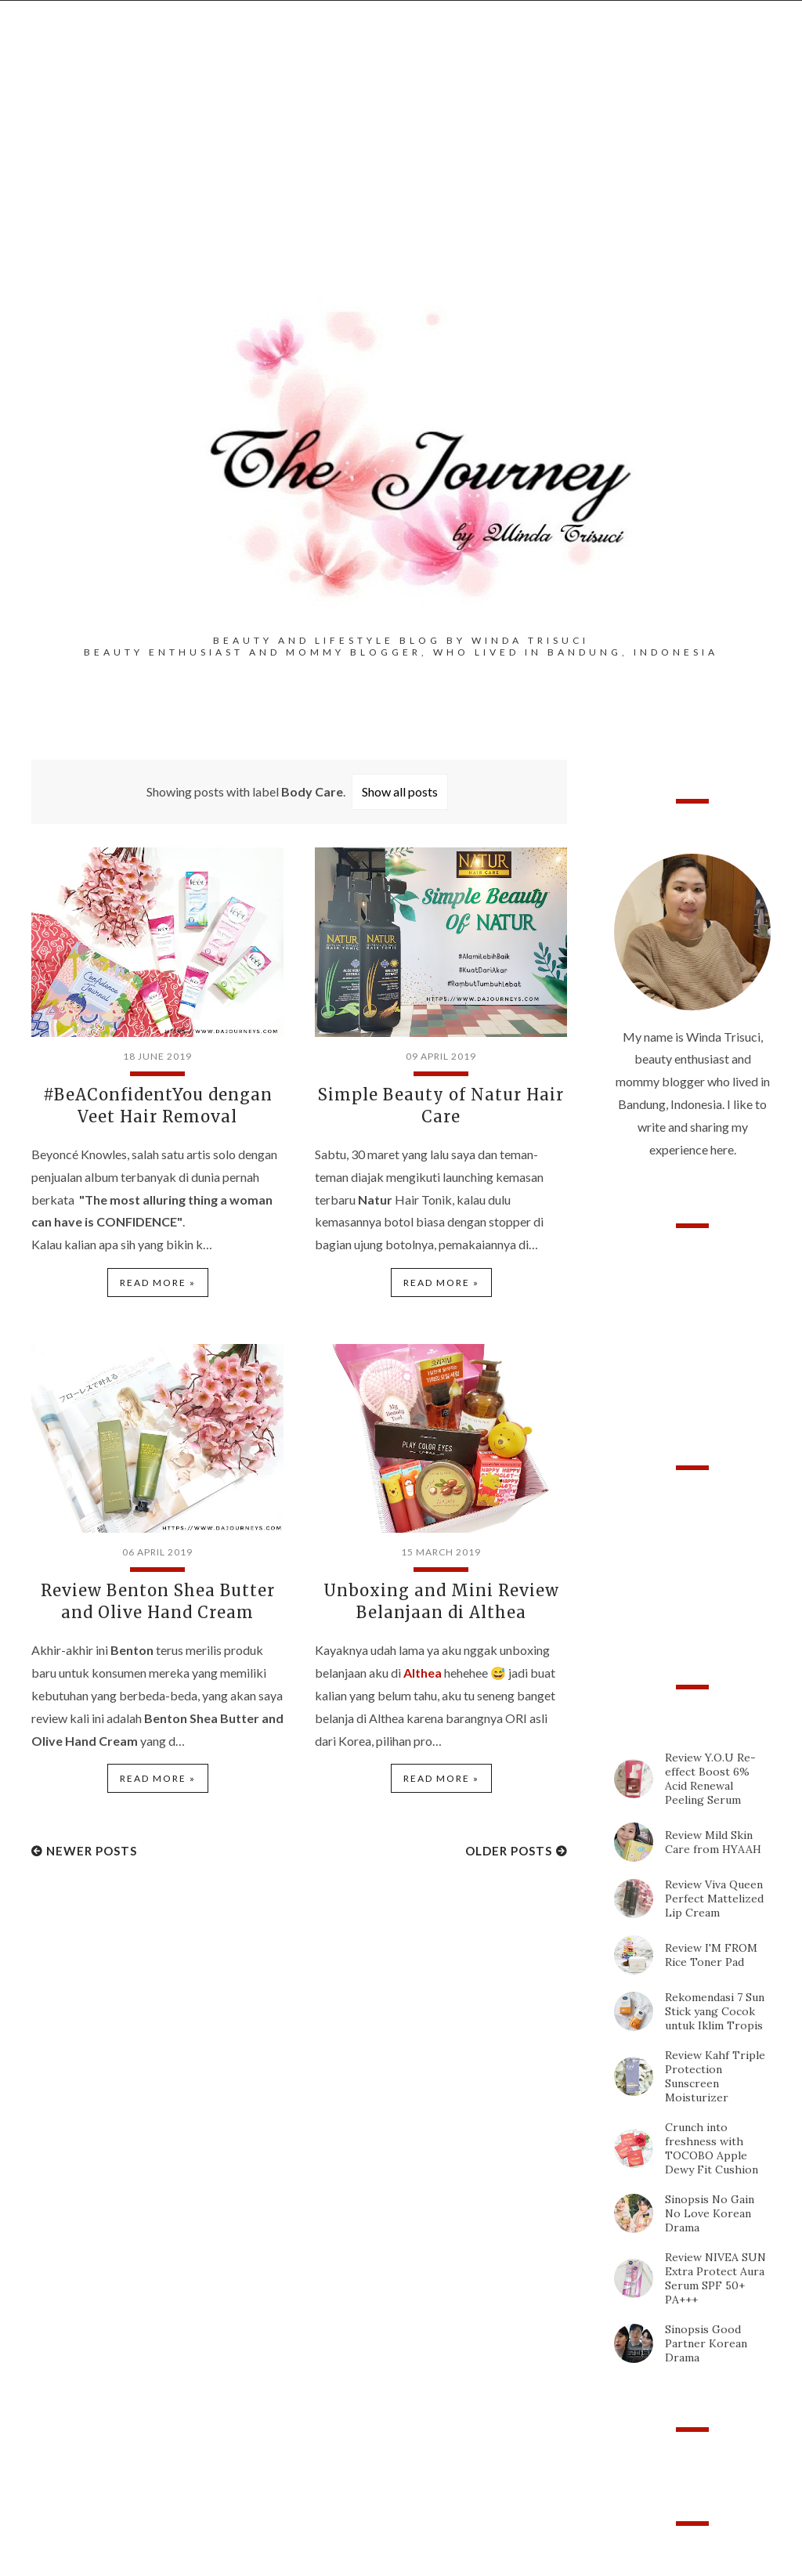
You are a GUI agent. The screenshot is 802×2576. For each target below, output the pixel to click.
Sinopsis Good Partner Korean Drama (706, 2343)
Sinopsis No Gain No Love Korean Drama (709, 2213)
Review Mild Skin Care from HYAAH (713, 1842)
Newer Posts (91, 1851)
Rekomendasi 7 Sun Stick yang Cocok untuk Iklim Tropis (714, 2011)
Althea (422, 1672)
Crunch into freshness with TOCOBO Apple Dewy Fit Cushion (711, 2148)
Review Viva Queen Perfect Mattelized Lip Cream (714, 1898)
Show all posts (400, 791)
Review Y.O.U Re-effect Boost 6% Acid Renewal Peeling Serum (710, 1778)
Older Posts (508, 1851)
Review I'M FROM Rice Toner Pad (711, 1955)
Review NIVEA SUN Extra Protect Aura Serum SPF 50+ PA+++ (715, 2278)
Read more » (158, 1282)
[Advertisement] (401, 173)
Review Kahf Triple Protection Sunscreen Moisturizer (715, 2076)
